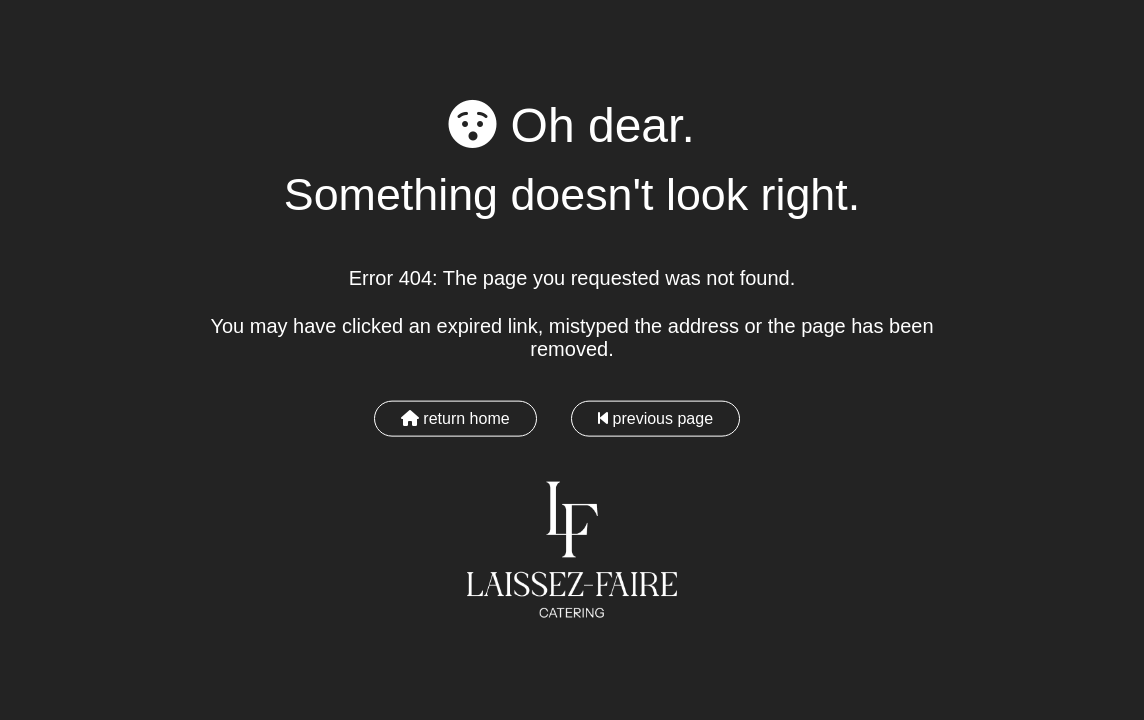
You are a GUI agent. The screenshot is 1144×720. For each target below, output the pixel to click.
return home (455, 417)
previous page (655, 417)
